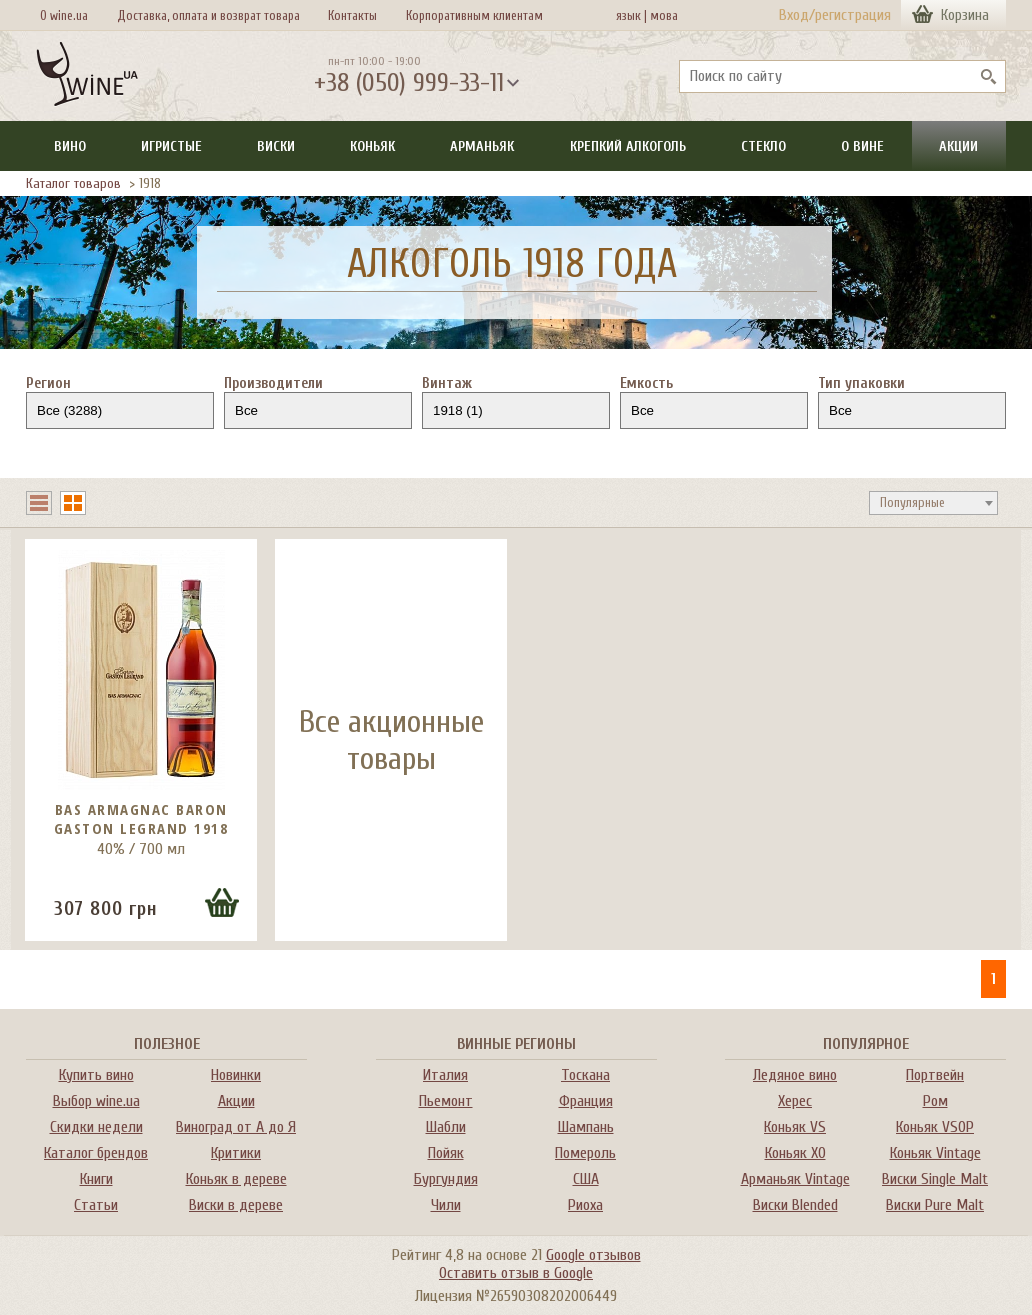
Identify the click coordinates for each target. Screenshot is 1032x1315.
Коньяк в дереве (236, 1179)
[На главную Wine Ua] (87, 76)
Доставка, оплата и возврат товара (208, 15)
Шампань (586, 1127)
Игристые (171, 146)
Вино (70, 146)
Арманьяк (482, 146)
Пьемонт (446, 1101)
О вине (862, 146)
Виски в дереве (236, 1205)
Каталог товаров (73, 183)
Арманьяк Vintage (795, 1179)
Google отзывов (593, 1255)
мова (661, 15)
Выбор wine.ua (96, 1101)
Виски (276, 146)
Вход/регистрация (835, 15)
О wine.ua (64, 15)
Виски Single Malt (935, 1179)
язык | (631, 15)
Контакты (352, 15)
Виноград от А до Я (236, 1127)
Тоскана (585, 1075)
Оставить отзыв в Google (516, 1273)
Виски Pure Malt (935, 1205)
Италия (445, 1075)
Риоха (585, 1205)
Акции (958, 146)
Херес (795, 1101)
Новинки (236, 1075)
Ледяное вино (795, 1075)
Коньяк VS (795, 1127)
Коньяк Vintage (935, 1153)
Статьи (96, 1205)
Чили (446, 1205)
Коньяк (372, 146)
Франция (586, 1101)
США (586, 1179)
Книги (96, 1179)
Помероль (585, 1153)
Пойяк (446, 1153)
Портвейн (935, 1075)
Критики (236, 1153)
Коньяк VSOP (935, 1127)
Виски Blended (795, 1205)
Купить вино (96, 1075)
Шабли (446, 1127)
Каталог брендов (96, 1153)
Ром (935, 1101)
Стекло (763, 146)
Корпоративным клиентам (474, 15)
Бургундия (446, 1179)
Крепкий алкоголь (628, 146)
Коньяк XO (795, 1153)
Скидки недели (96, 1127)
